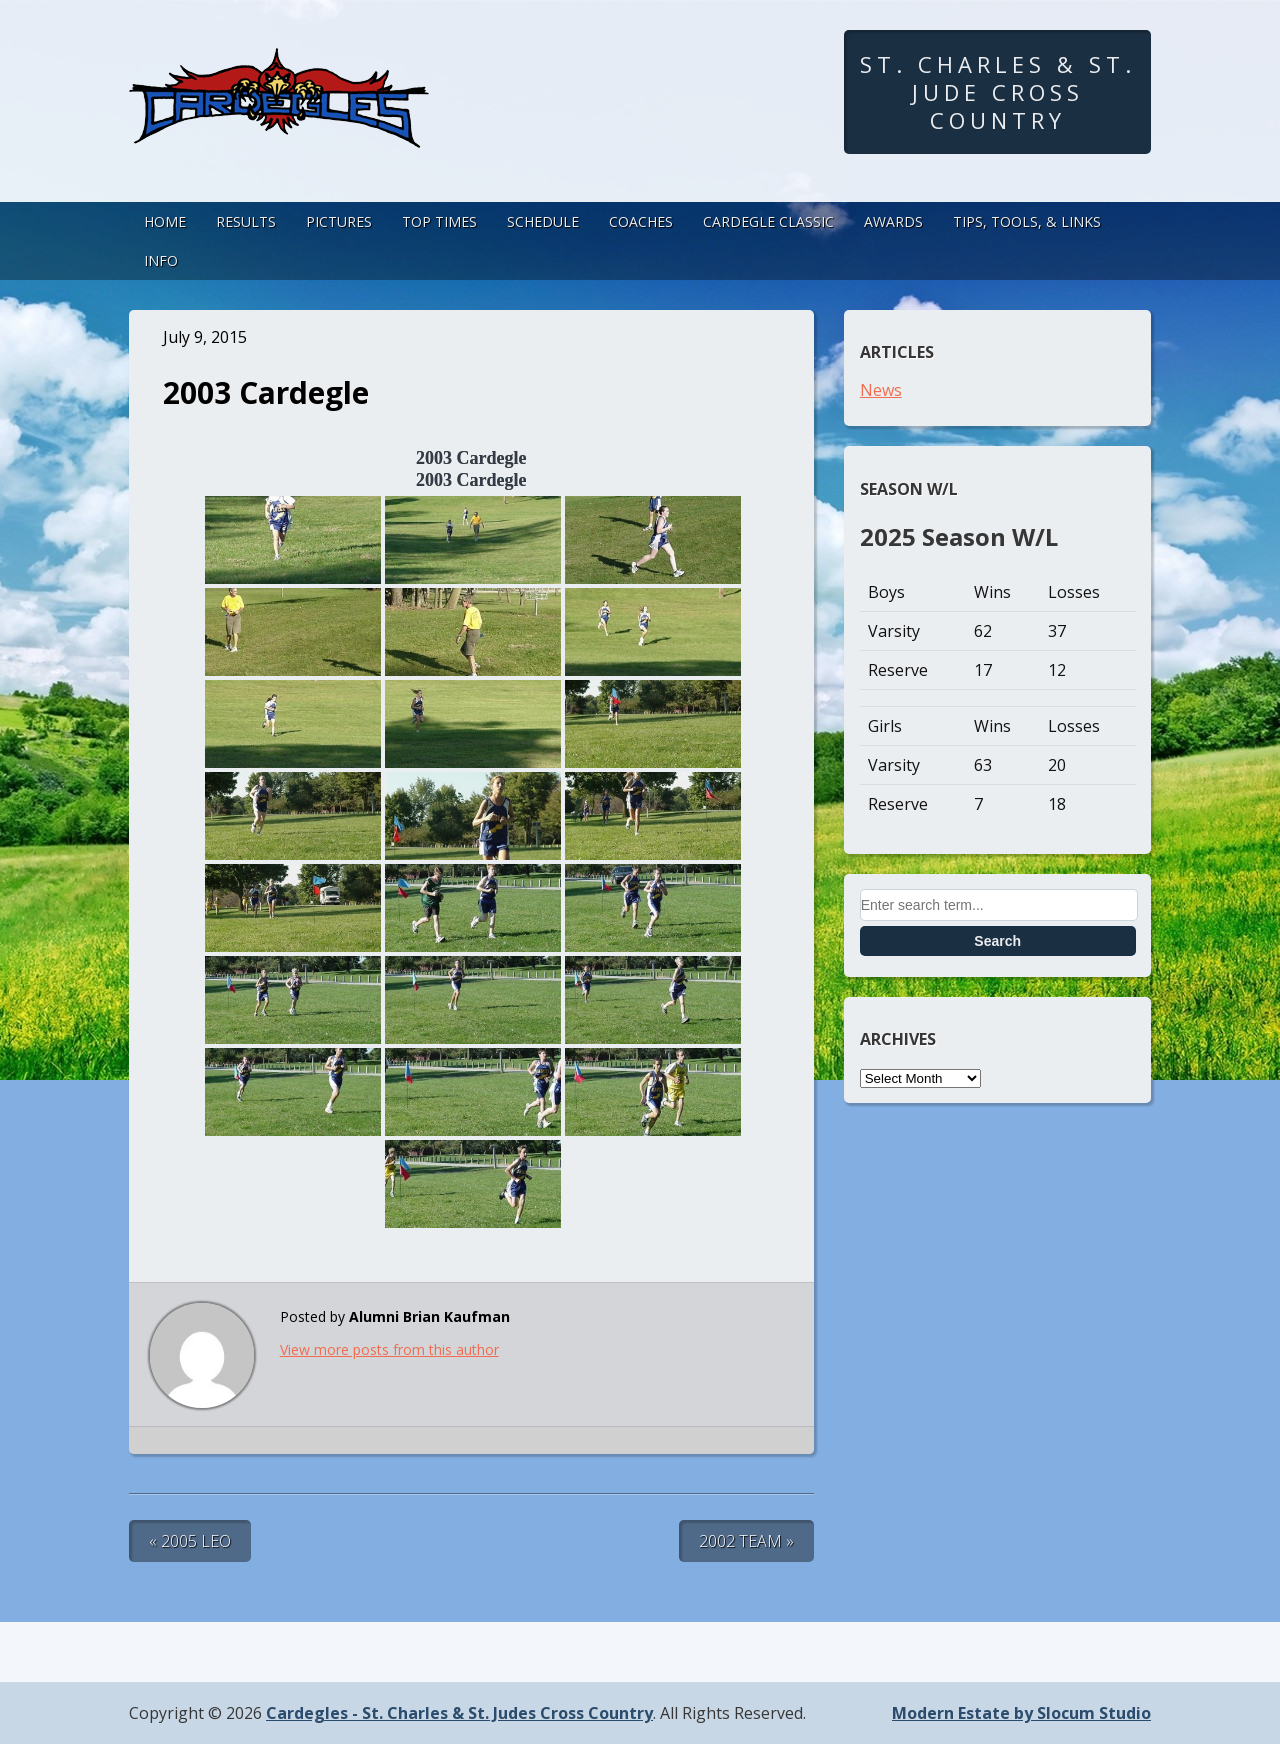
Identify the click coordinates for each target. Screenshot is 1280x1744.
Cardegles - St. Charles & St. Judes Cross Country (459, 1713)
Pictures (339, 221)
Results (246, 221)
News (881, 390)
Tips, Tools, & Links (1027, 221)
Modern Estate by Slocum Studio (1021, 1713)
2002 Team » (746, 1541)
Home (165, 221)
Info (161, 260)
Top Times (439, 221)
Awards (893, 221)
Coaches (641, 221)
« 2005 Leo (190, 1541)
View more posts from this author (389, 1349)
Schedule (543, 221)
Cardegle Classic (768, 221)
